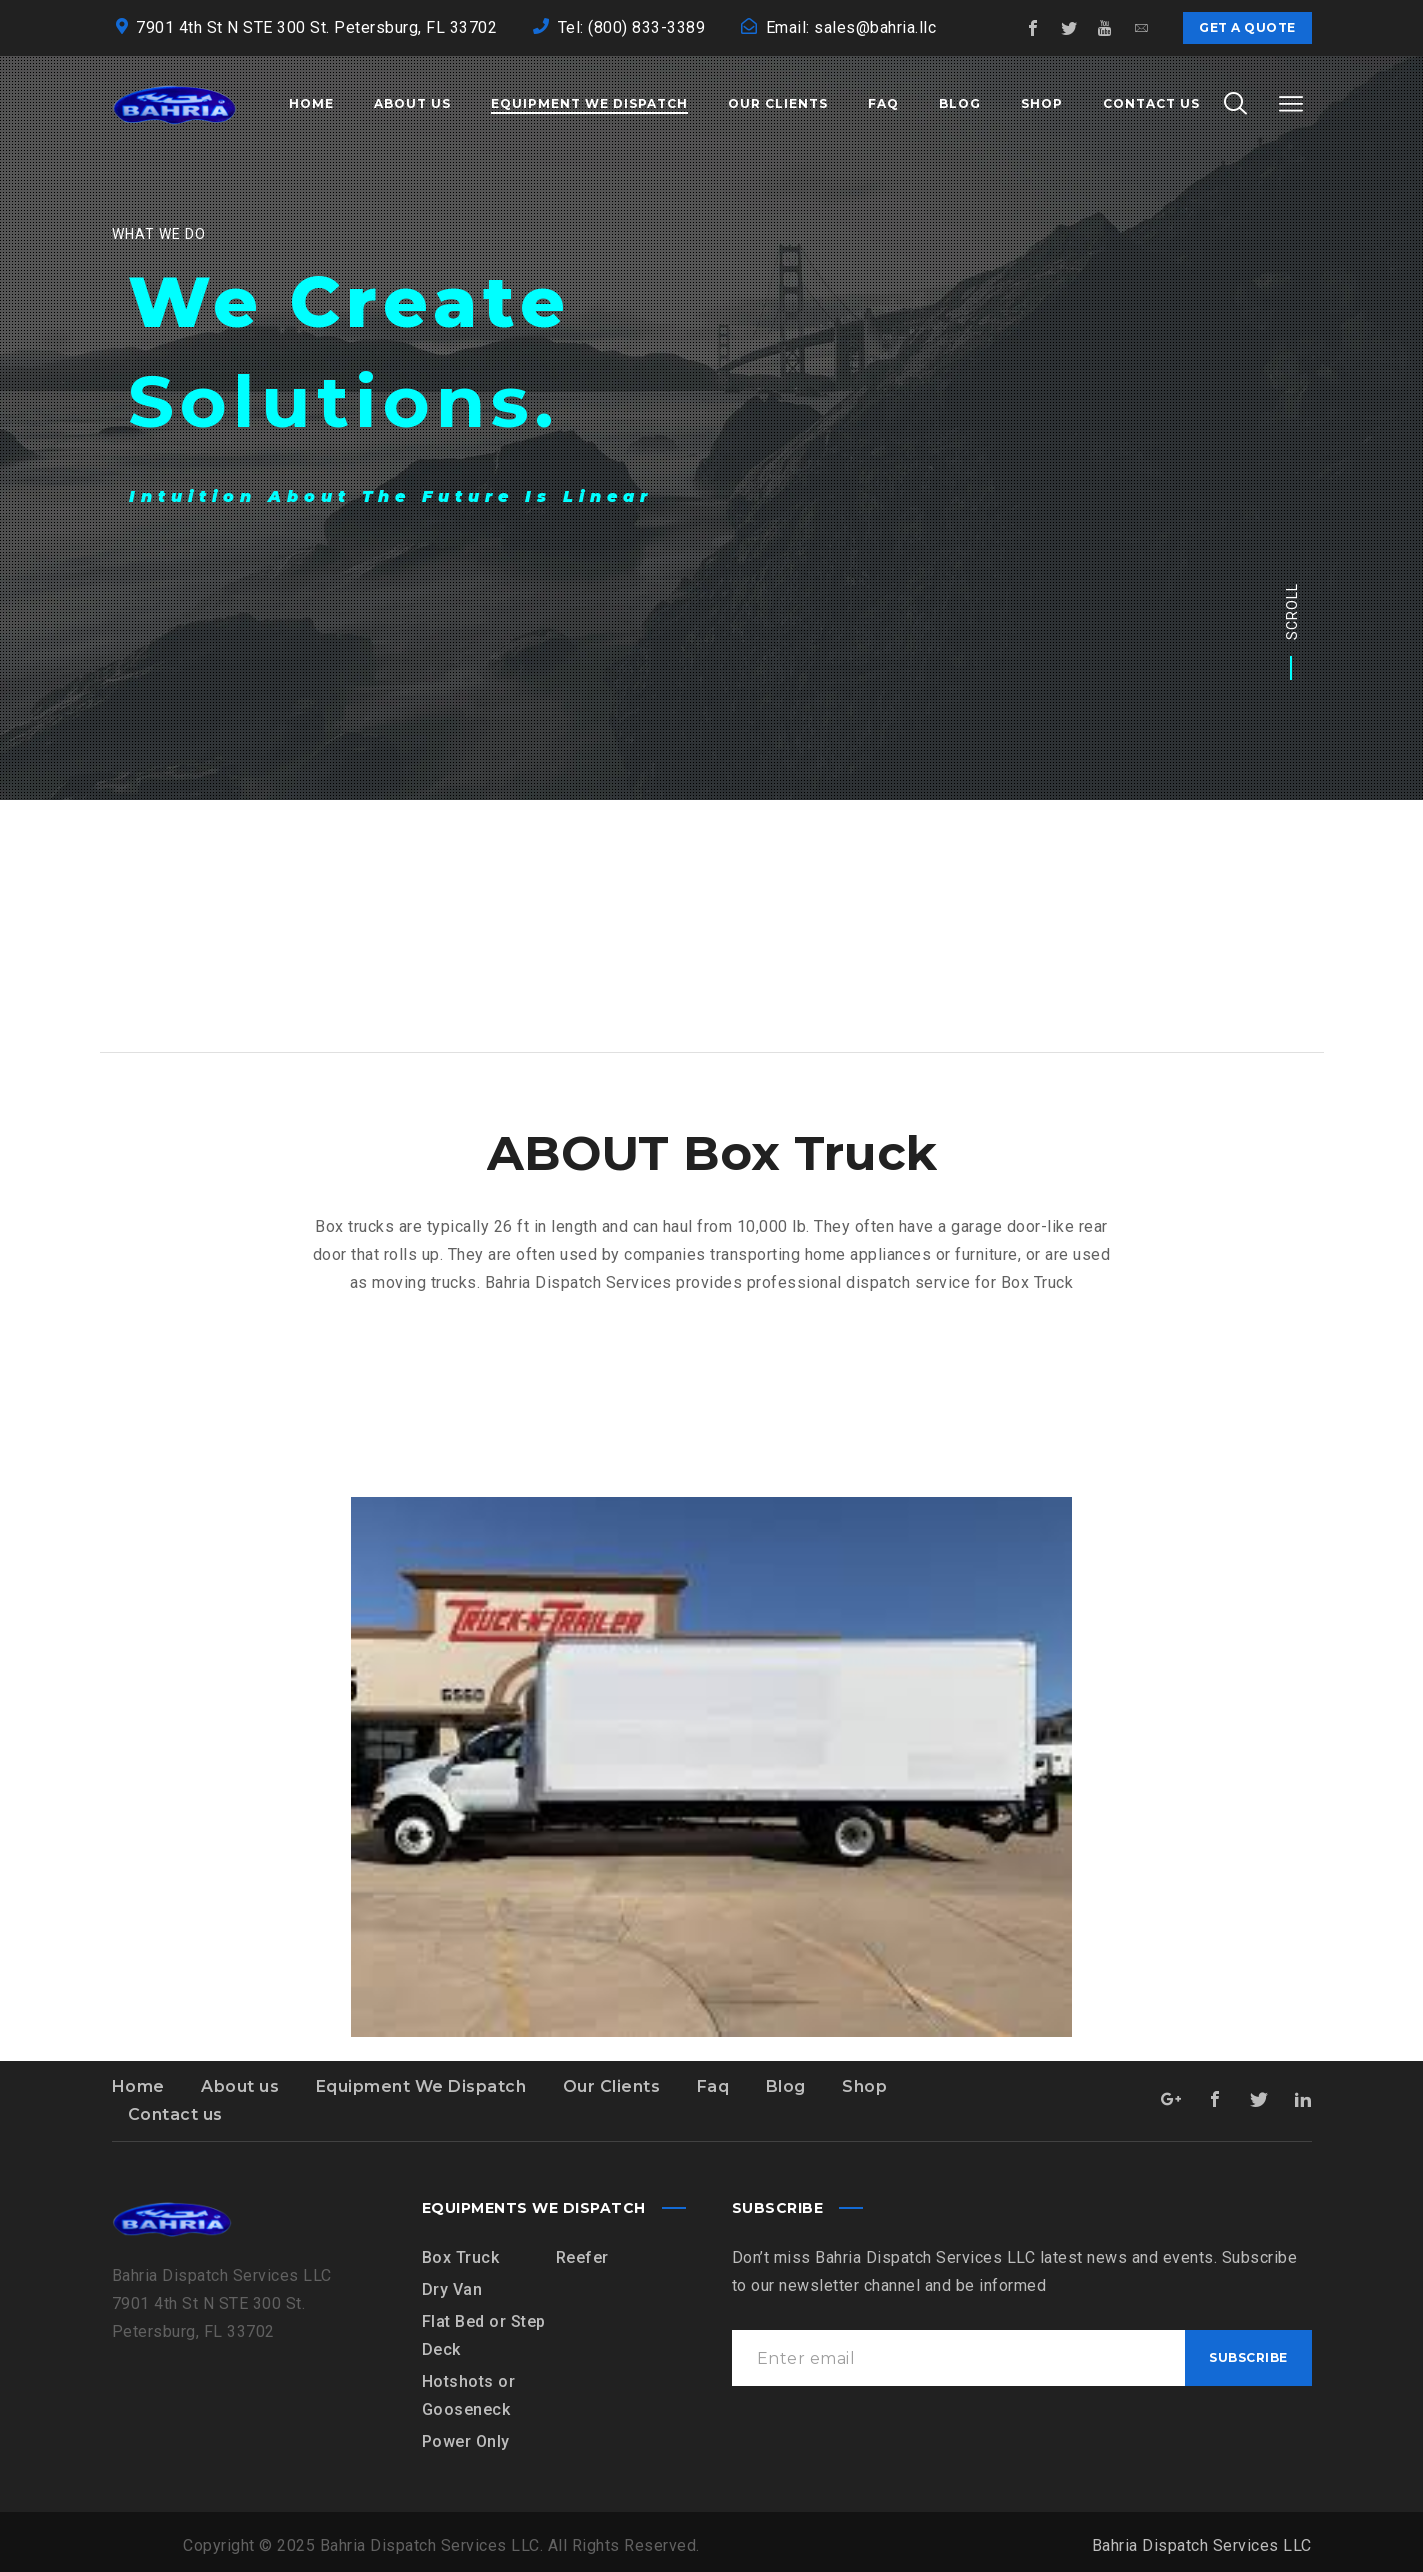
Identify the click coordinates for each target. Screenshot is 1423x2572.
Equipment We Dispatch (421, 2086)
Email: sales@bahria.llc (851, 27)
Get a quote (1247, 27)
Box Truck (461, 2257)
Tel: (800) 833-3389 (632, 27)
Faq (713, 2086)
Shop (864, 2086)
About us (240, 2086)
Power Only (466, 2441)
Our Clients (612, 2086)
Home (138, 2086)
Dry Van (452, 2289)
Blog (786, 2086)
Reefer (582, 2257)
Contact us (175, 2114)
